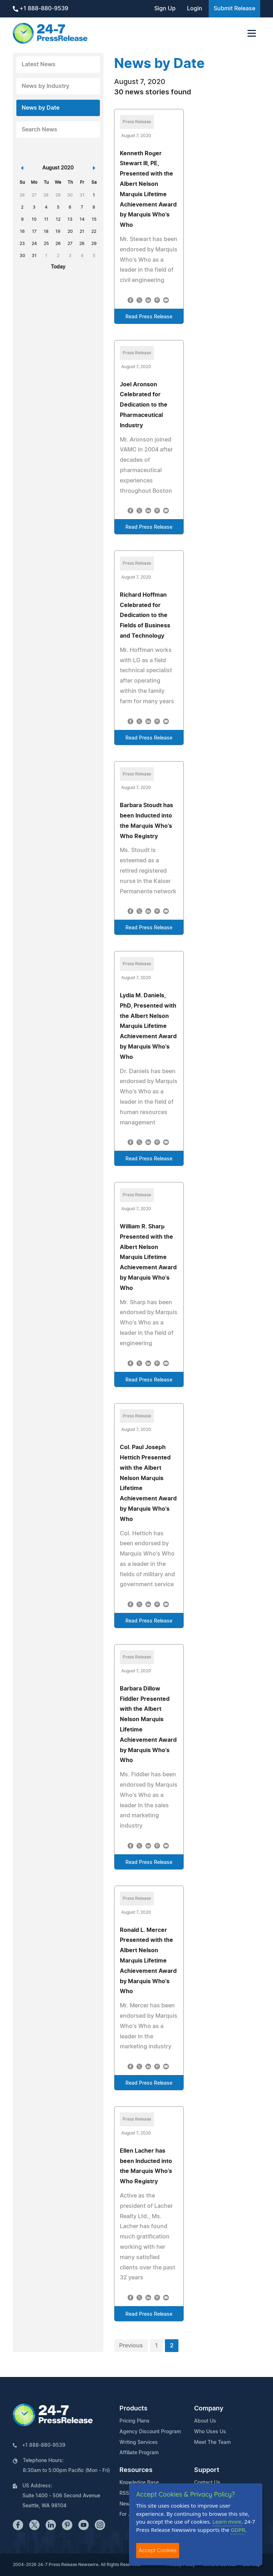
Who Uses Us (210, 2431)
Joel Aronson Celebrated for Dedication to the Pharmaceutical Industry (143, 405)
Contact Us (207, 2482)
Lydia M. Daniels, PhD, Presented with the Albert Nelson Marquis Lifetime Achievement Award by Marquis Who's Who (148, 1026)
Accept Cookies (158, 2550)
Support (206, 2470)
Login (194, 8)
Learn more (227, 2521)
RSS (124, 2493)
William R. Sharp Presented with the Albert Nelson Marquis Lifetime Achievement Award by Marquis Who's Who (148, 1257)
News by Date (40, 108)
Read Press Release (148, 316)
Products (133, 2408)
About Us (205, 2421)
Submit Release (234, 8)
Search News (39, 129)
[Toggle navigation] (251, 33)
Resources (135, 2470)
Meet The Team (212, 2442)
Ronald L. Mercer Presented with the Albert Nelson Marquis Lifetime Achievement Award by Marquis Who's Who (148, 1961)
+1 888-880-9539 (40, 9)
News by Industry (45, 86)
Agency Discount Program (150, 2431)
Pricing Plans (134, 2421)
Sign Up (165, 8)
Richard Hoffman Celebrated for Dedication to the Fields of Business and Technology (145, 615)
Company (208, 2408)
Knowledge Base (139, 2482)
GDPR (238, 2529)
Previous (131, 2345)
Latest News (38, 64)
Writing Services (138, 2442)
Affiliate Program (139, 2452)
